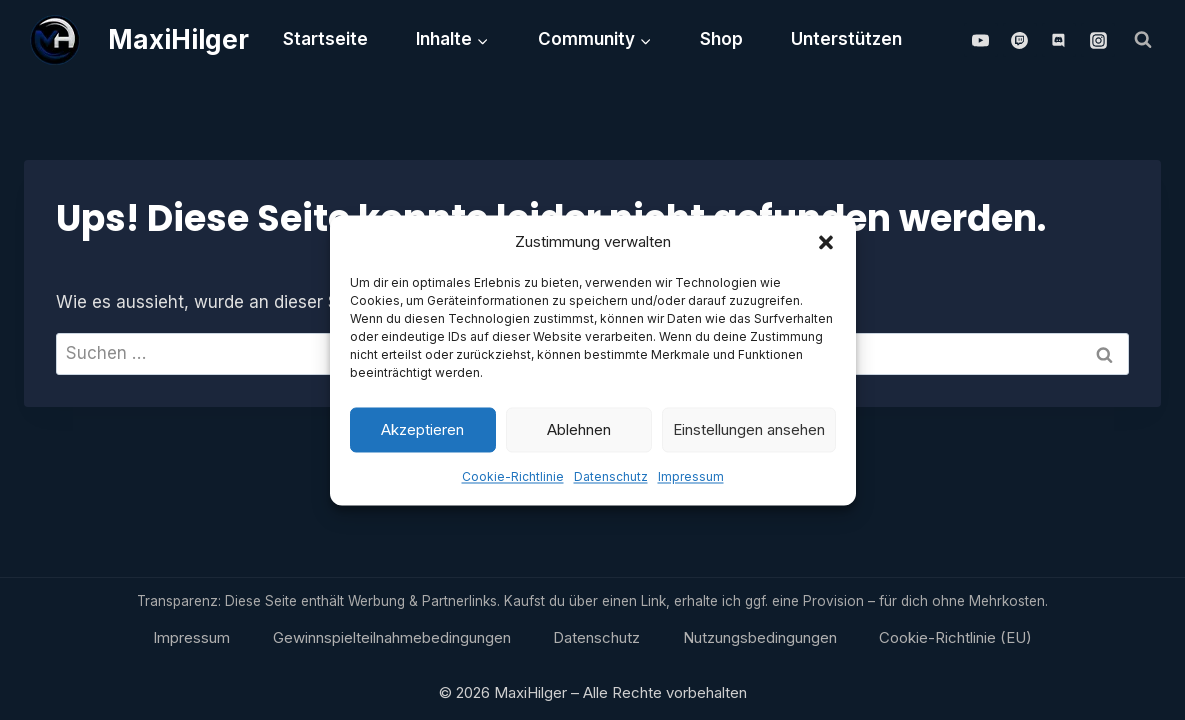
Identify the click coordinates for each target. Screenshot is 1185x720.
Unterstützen (846, 39)
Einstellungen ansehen (749, 433)
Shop (721, 39)
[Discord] (1059, 40)
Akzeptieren (422, 433)
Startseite (325, 39)
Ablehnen (579, 433)
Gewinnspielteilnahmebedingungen (392, 637)
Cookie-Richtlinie (513, 480)
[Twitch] (1020, 40)
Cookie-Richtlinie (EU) (955, 637)
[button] (826, 246)
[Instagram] (1098, 40)
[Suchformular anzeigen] (1143, 40)
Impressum (691, 480)
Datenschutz (611, 480)
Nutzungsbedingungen (760, 637)
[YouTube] (981, 40)
